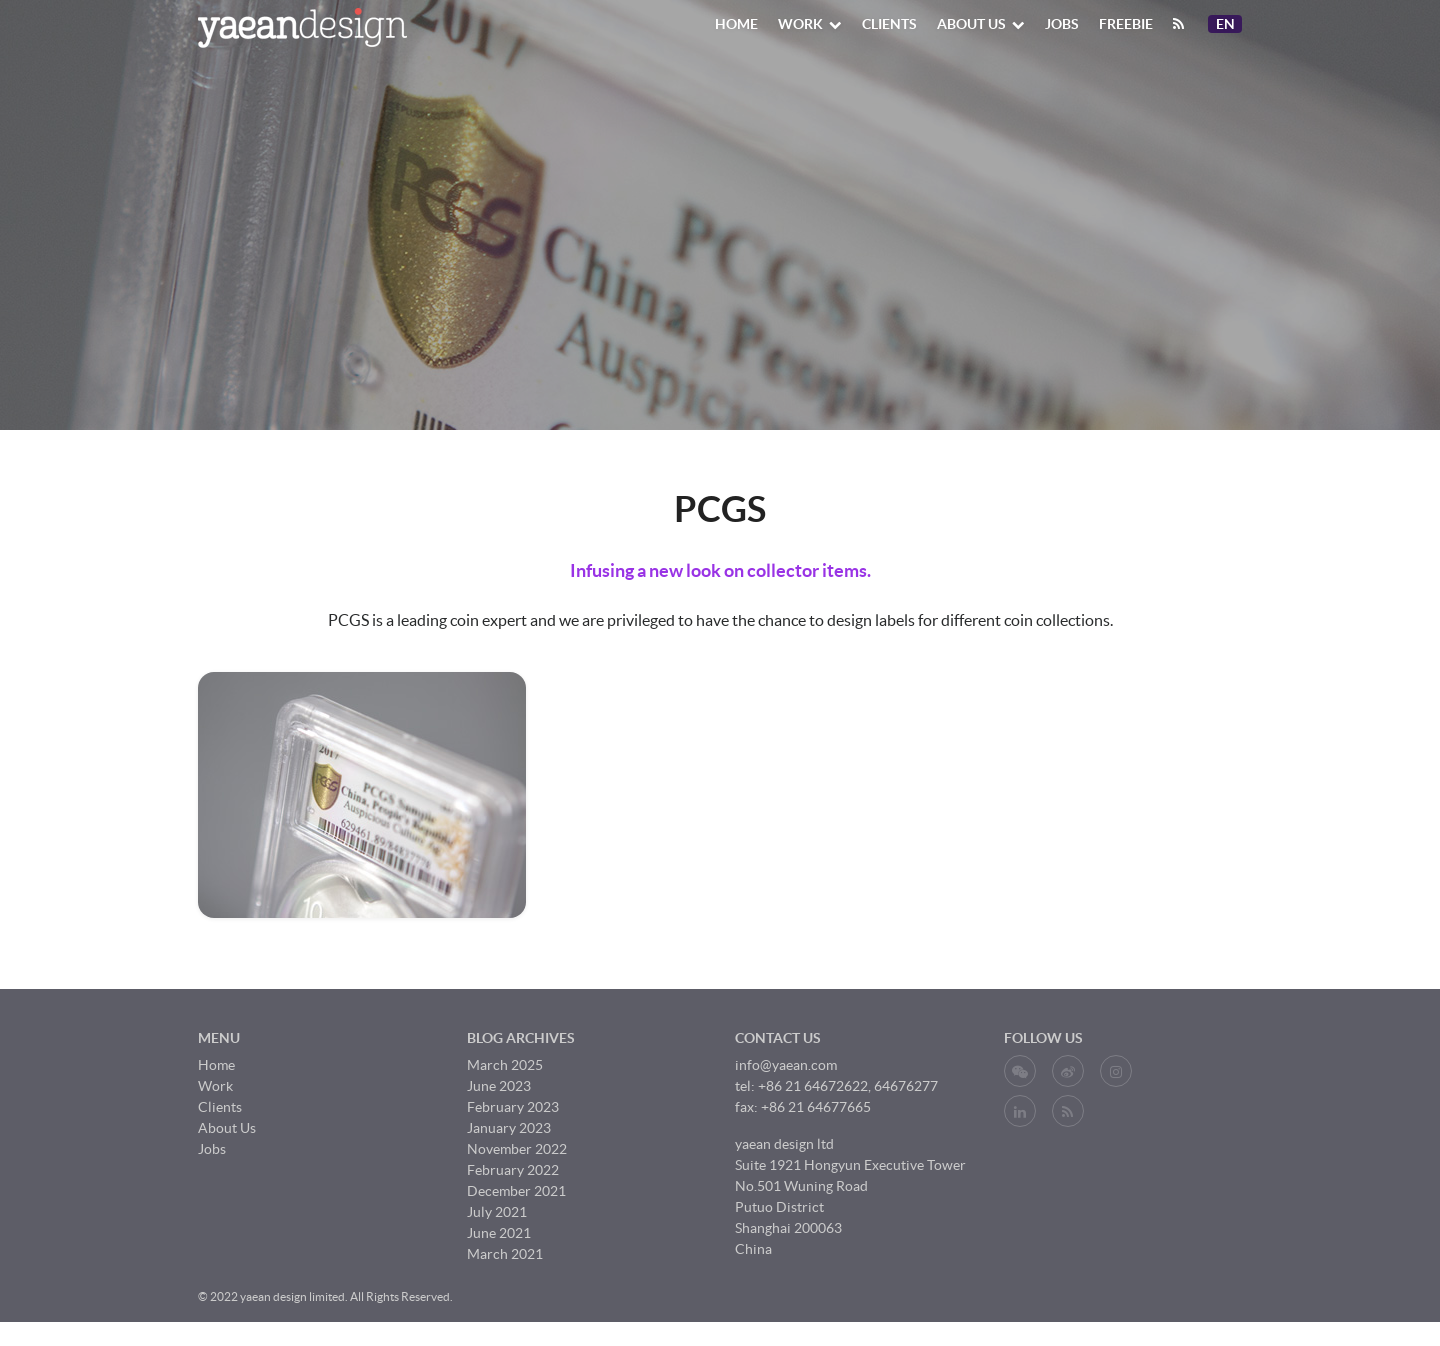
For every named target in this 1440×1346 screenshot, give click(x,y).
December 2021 (516, 1191)
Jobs (1062, 24)
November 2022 (517, 1149)
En (1228, 24)
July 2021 (497, 1212)
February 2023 (513, 1107)
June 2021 (499, 1233)
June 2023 (499, 1086)
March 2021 (505, 1254)
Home (736, 24)
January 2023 (509, 1128)
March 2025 (505, 1065)
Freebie (1126, 24)
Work (810, 24)
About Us (981, 24)
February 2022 (513, 1170)
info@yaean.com (786, 1065)
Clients (889, 24)
